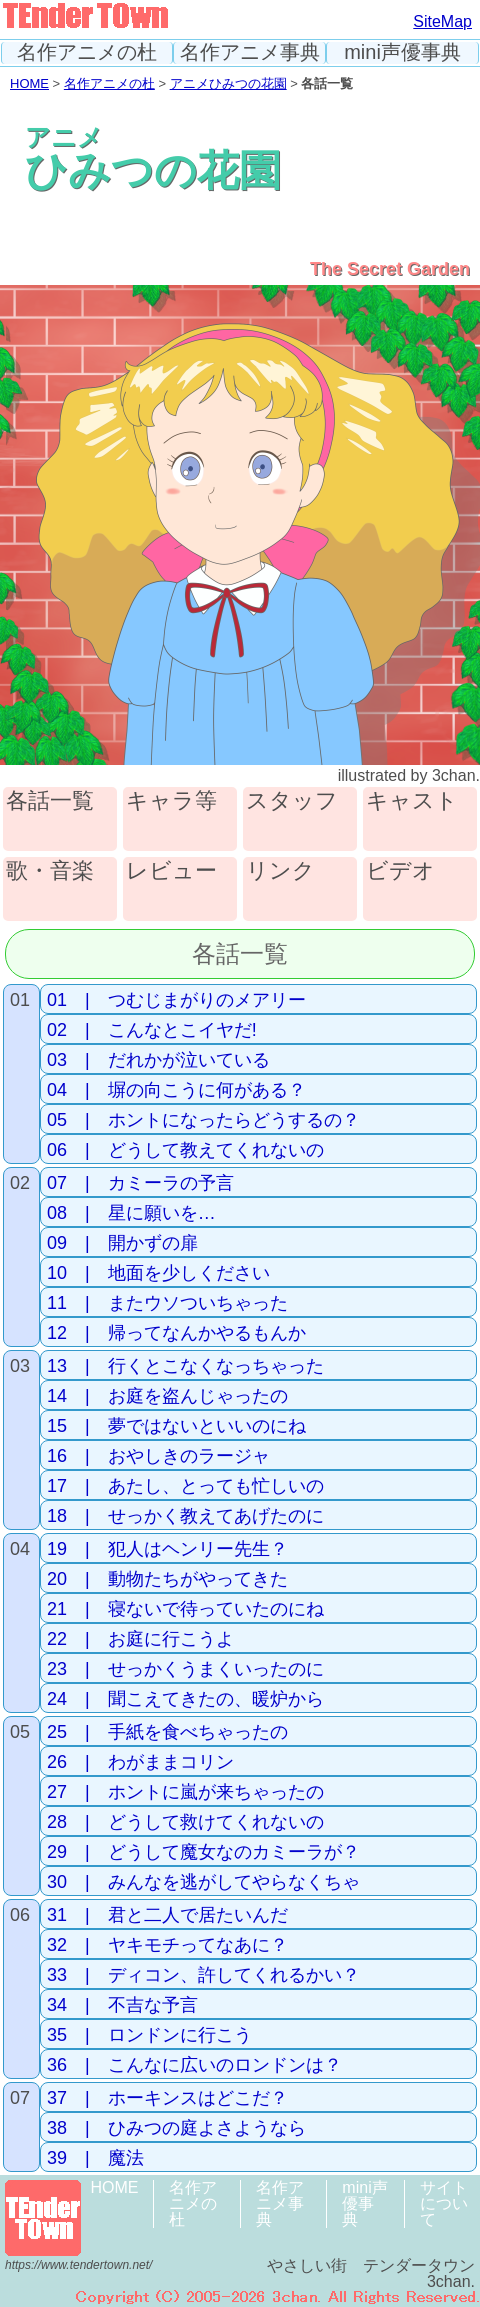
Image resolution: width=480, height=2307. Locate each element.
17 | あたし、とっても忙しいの (185, 1486)
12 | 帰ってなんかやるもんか (176, 1333)
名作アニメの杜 (87, 52)
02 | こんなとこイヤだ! (152, 1030)
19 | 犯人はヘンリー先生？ (167, 1549)
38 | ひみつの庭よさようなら (176, 2128)
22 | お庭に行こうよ (140, 1639)
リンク (280, 871)
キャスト (412, 801)
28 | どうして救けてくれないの (185, 1822)
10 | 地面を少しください (158, 1273)
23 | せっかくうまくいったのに (185, 1669)
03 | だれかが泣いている (158, 1060)
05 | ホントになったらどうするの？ (203, 1120)
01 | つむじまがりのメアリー (176, 1000)
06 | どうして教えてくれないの (185, 1150)
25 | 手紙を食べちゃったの (167, 1732)
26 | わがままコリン (140, 1762)
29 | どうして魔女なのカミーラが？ (203, 1852)
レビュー (171, 871)
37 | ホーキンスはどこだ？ (167, 2098)
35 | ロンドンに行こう (149, 2035)
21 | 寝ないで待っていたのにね (185, 1609)
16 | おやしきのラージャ (158, 1456)
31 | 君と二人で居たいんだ (167, 1915)
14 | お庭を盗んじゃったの (167, 1396)
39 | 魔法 (95, 2158)
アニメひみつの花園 (228, 83)
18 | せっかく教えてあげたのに (185, 1516)
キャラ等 (171, 801)
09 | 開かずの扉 (122, 1243)
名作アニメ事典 (250, 52)
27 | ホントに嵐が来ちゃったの (185, 1792)
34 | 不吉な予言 (122, 2005)
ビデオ (400, 871)
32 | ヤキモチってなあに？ (167, 1945)
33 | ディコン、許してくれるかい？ (203, 1975)
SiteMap (442, 21)
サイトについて (444, 2203)
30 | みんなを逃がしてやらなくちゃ (203, 1882)
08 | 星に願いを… (131, 1213)
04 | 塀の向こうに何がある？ (176, 1090)
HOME (29, 83)
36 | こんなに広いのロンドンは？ (194, 2065)
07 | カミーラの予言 (140, 1183)
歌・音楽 (50, 871)
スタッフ (292, 801)
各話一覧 (50, 801)
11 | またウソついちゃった (167, 1303)
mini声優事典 (402, 52)
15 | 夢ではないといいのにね (176, 1426)
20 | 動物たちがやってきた (167, 1579)
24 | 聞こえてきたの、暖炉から (185, 1699)
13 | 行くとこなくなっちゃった (185, 1366)
